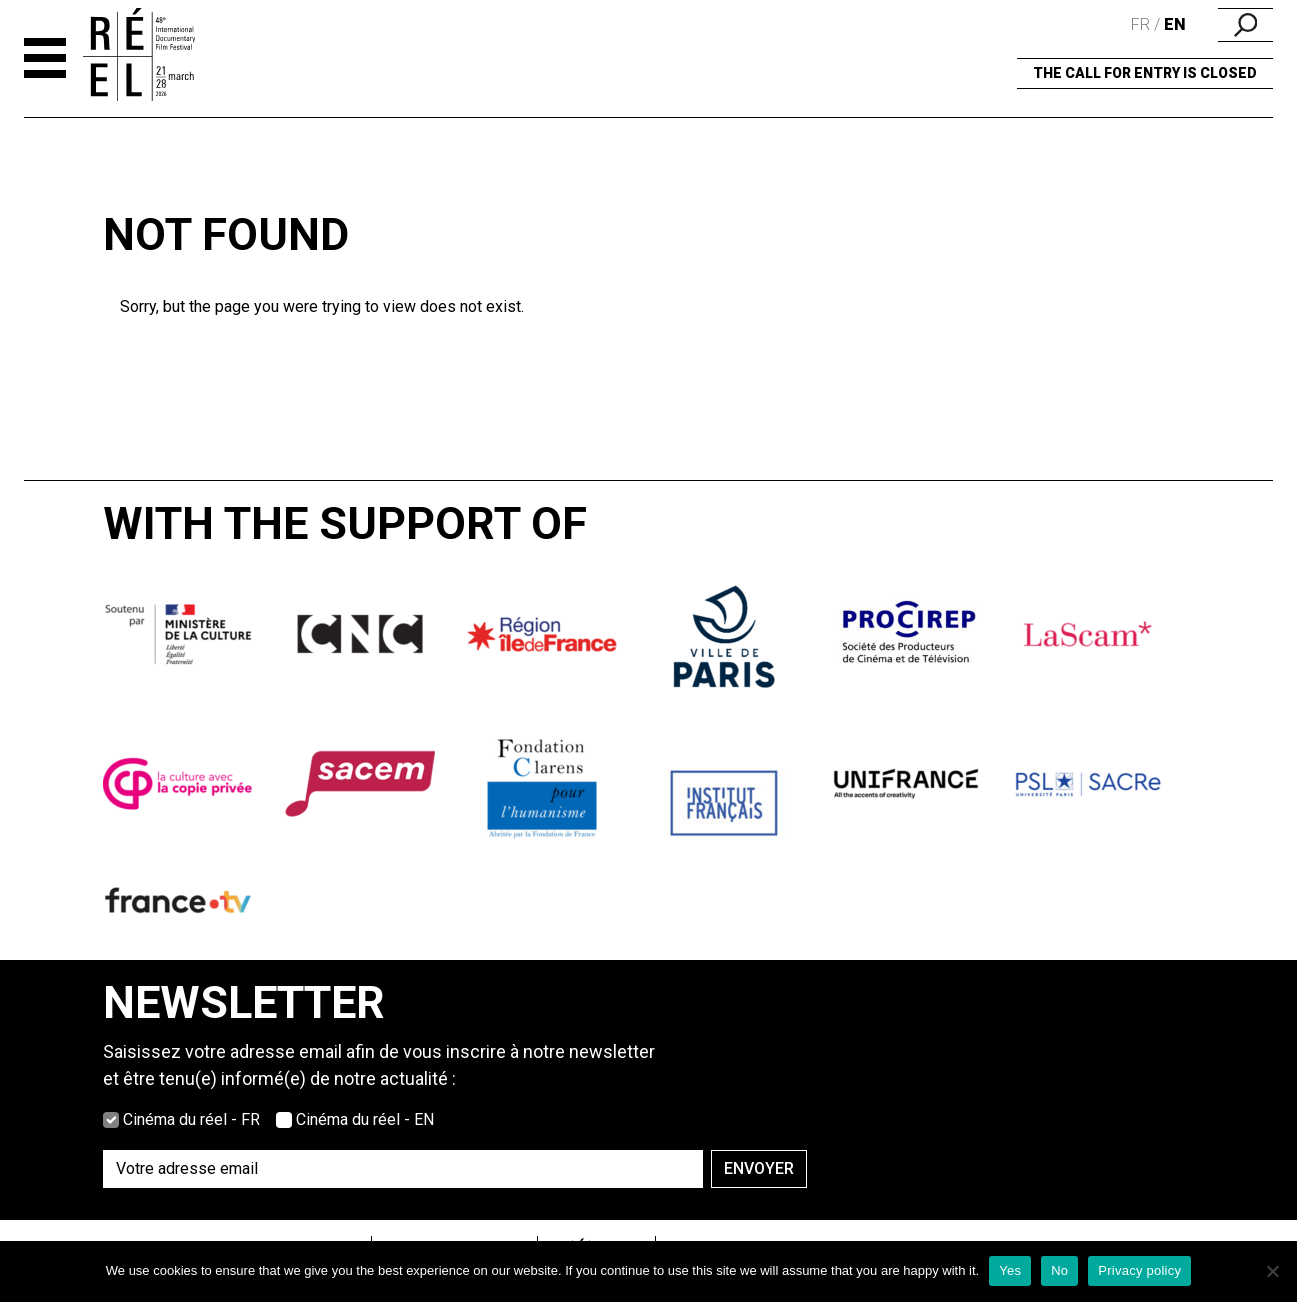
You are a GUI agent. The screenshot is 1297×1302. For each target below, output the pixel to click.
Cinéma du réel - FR (191, 1119)
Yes (1010, 1270)
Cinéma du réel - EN (365, 1119)
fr (1140, 24)
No (1059, 1270)
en (1175, 24)
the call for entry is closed (1145, 73)
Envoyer (759, 1168)
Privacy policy (1139, 1270)
